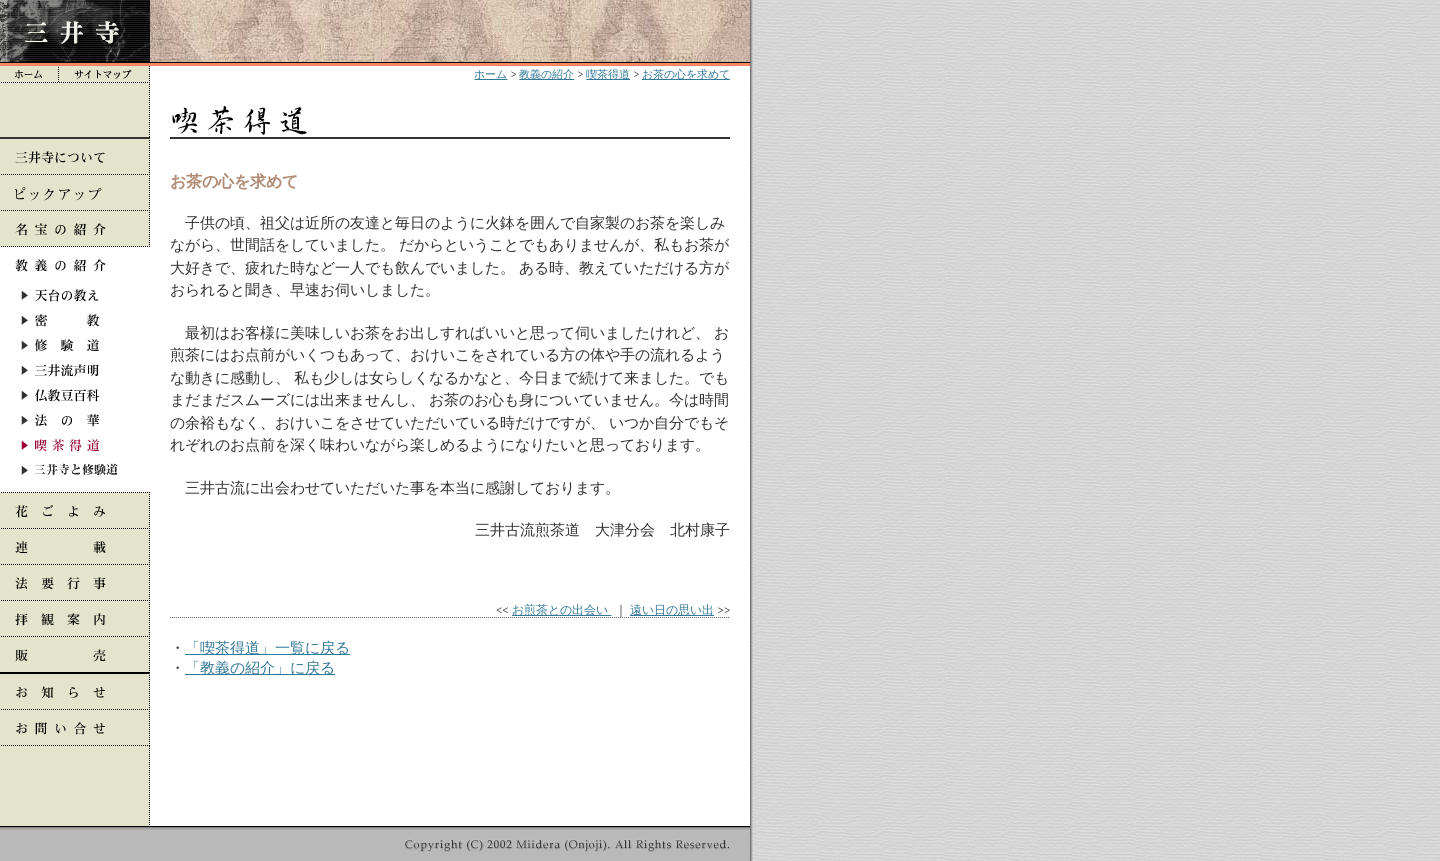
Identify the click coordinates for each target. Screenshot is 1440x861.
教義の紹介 (546, 74)
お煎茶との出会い (561, 609)
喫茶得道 (608, 74)
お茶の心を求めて (686, 74)
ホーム (490, 74)
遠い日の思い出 (672, 609)
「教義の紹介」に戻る (260, 667)
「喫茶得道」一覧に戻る (267, 647)
